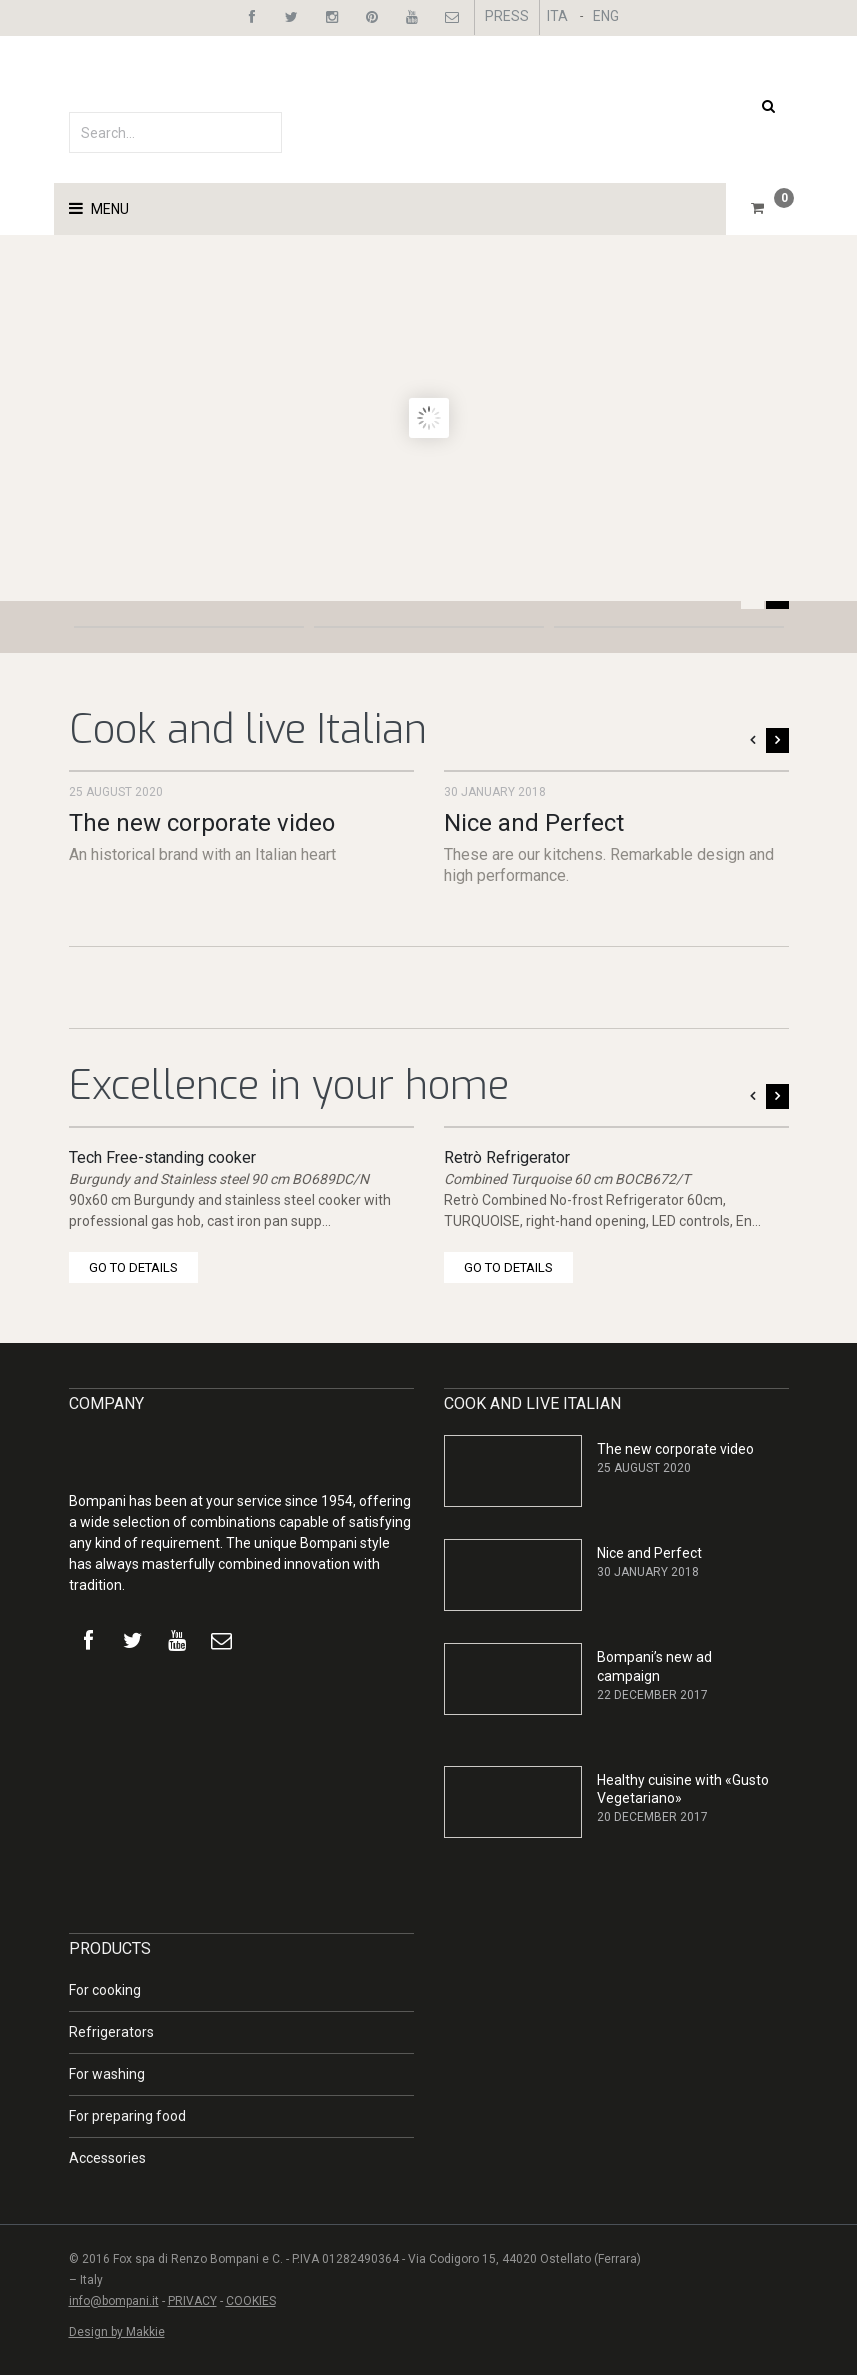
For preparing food (127, 2116)
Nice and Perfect (534, 823)
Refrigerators (111, 2032)
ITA (557, 16)
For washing (107, 2074)
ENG (606, 16)
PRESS (507, 16)
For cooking (105, 1990)
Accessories (107, 2158)
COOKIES (251, 2301)
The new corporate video (202, 823)
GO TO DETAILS (133, 1267)
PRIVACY (192, 2301)
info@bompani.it (114, 2301)
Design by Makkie (117, 2332)
